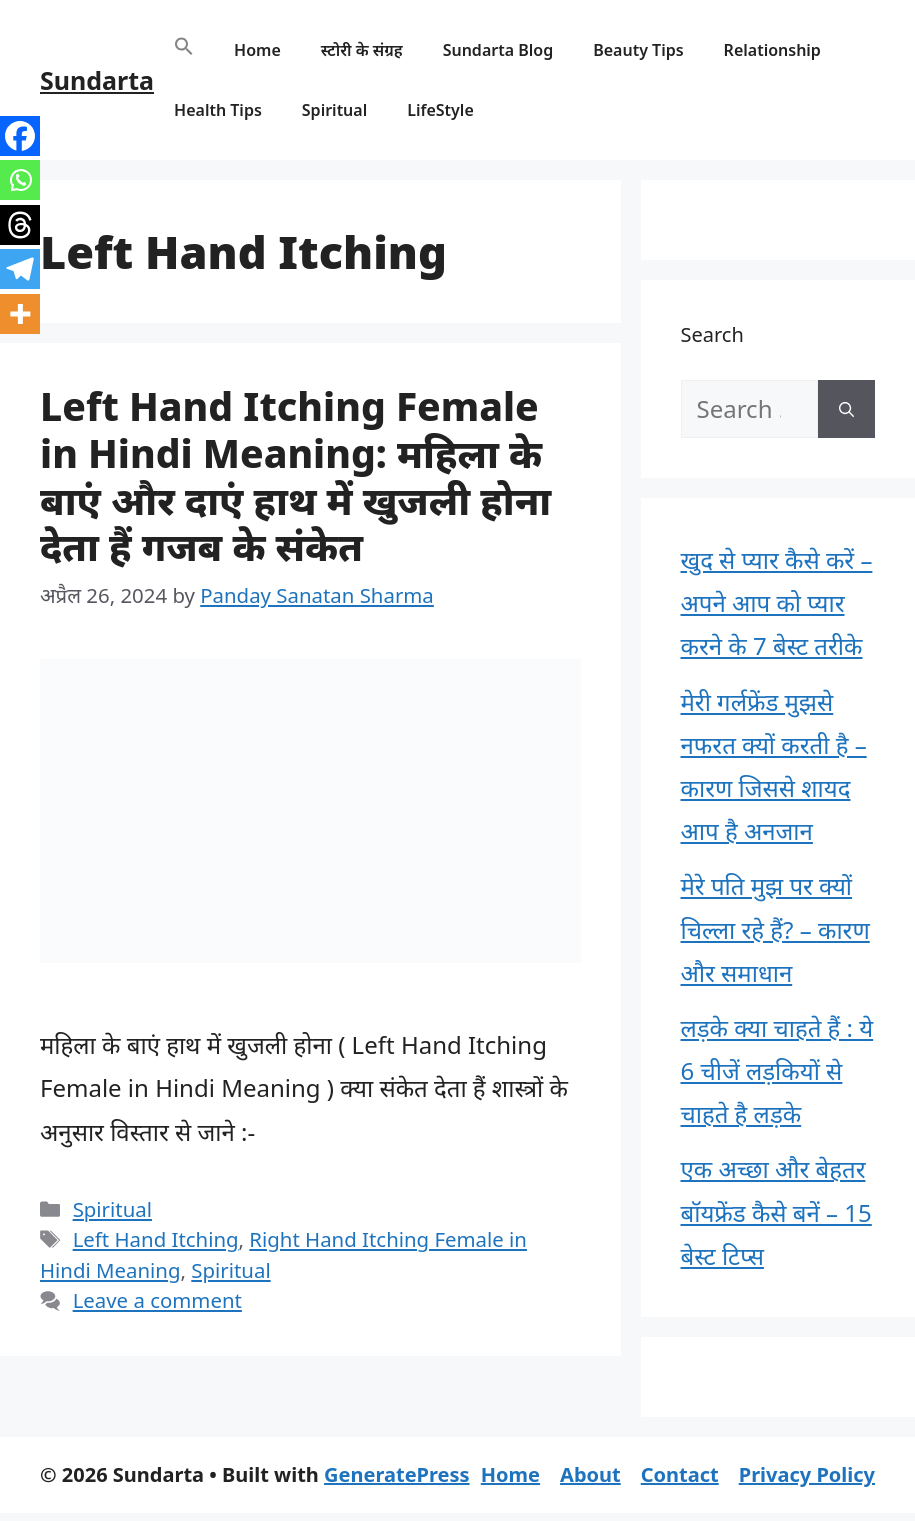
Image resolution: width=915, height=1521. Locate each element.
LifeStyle (440, 110)
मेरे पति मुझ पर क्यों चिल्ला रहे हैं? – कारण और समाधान (775, 928)
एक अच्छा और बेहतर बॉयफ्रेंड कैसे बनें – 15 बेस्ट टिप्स (776, 1211)
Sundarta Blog (498, 50)
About (590, 1474)
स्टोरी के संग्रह (362, 50)
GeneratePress (396, 1474)
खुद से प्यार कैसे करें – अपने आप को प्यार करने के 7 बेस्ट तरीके (777, 602)
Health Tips (218, 110)
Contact (680, 1474)
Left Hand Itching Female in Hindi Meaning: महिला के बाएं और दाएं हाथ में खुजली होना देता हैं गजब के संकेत (295, 475)
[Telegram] (20, 269)
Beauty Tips (638, 50)
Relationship (772, 50)
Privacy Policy (807, 1474)
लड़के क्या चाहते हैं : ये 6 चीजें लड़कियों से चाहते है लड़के (777, 1070)
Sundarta (97, 80)
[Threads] (20, 225)
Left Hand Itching (156, 1239)
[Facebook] (20, 136)
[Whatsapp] (20, 180)
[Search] (846, 409)
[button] (184, 50)
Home (257, 50)
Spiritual (334, 110)
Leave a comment (157, 1300)
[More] (20, 314)
